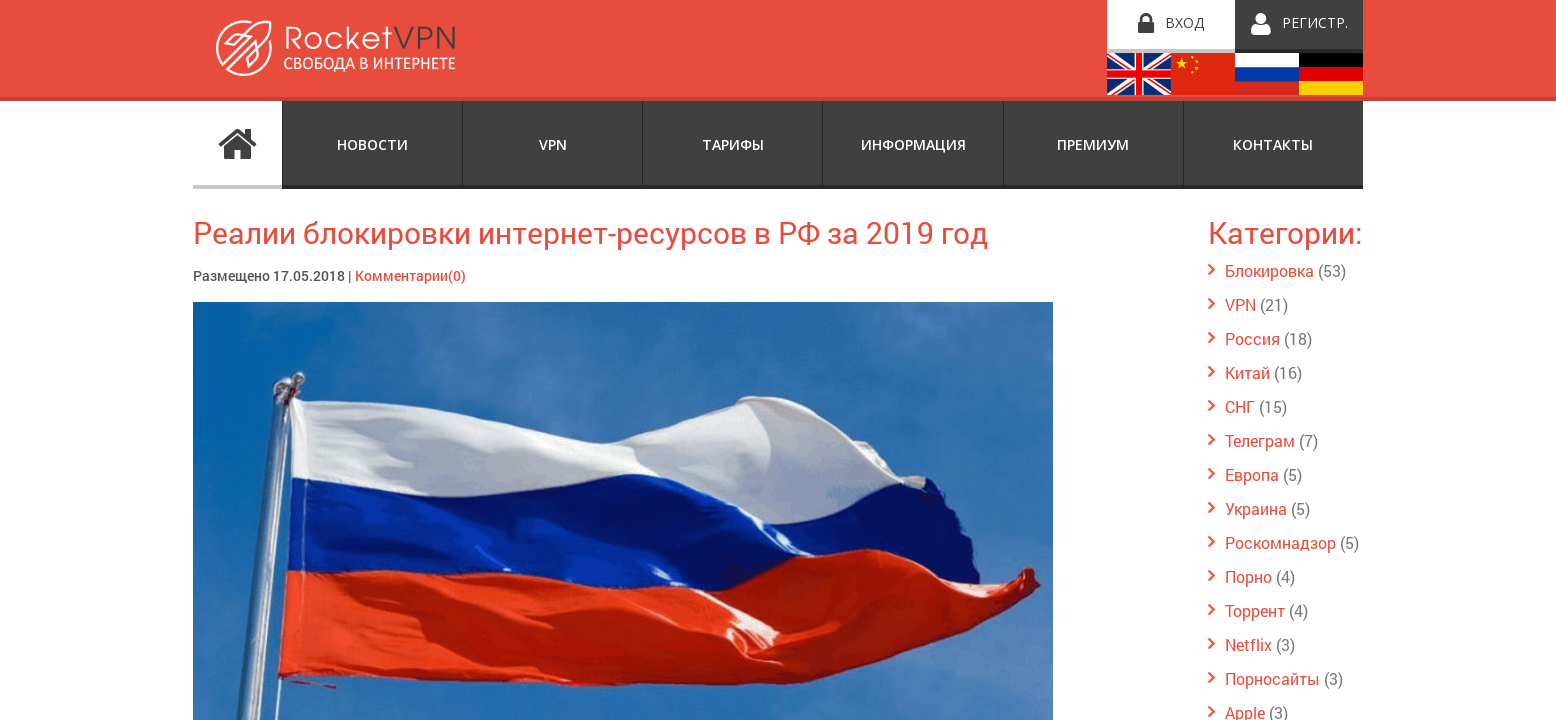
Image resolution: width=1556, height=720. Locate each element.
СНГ (1240, 406)
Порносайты (1272, 678)
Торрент (1255, 610)
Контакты (1273, 144)
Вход (1184, 22)
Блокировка (1269, 270)
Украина (1256, 508)
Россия (1252, 338)
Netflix (1248, 644)
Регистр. (1315, 22)
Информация (913, 144)
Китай (1247, 372)
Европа (1252, 474)
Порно (1248, 576)
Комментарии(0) (410, 275)
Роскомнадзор (1280, 542)
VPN (553, 144)
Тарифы (733, 144)
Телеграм (1260, 440)
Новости (372, 144)
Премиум (1093, 144)
